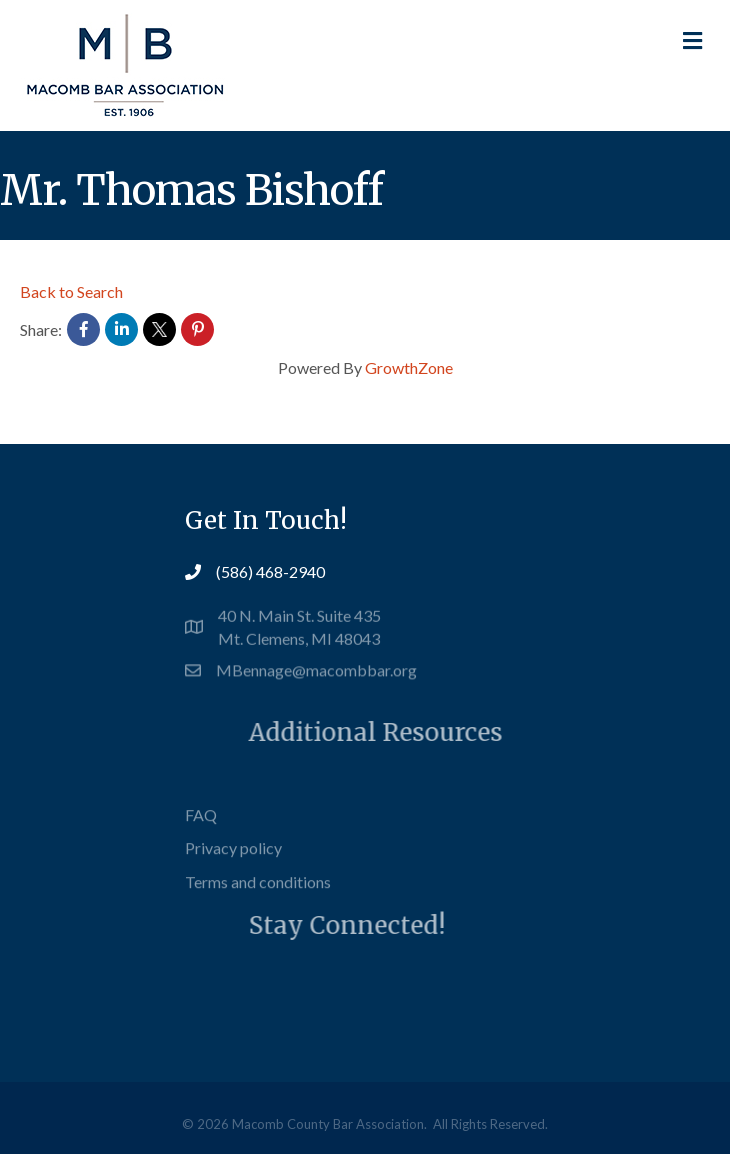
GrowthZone (409, 367)
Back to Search (71, 291)
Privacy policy (233, 863)
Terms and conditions (258, 896)
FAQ (201, 829)
